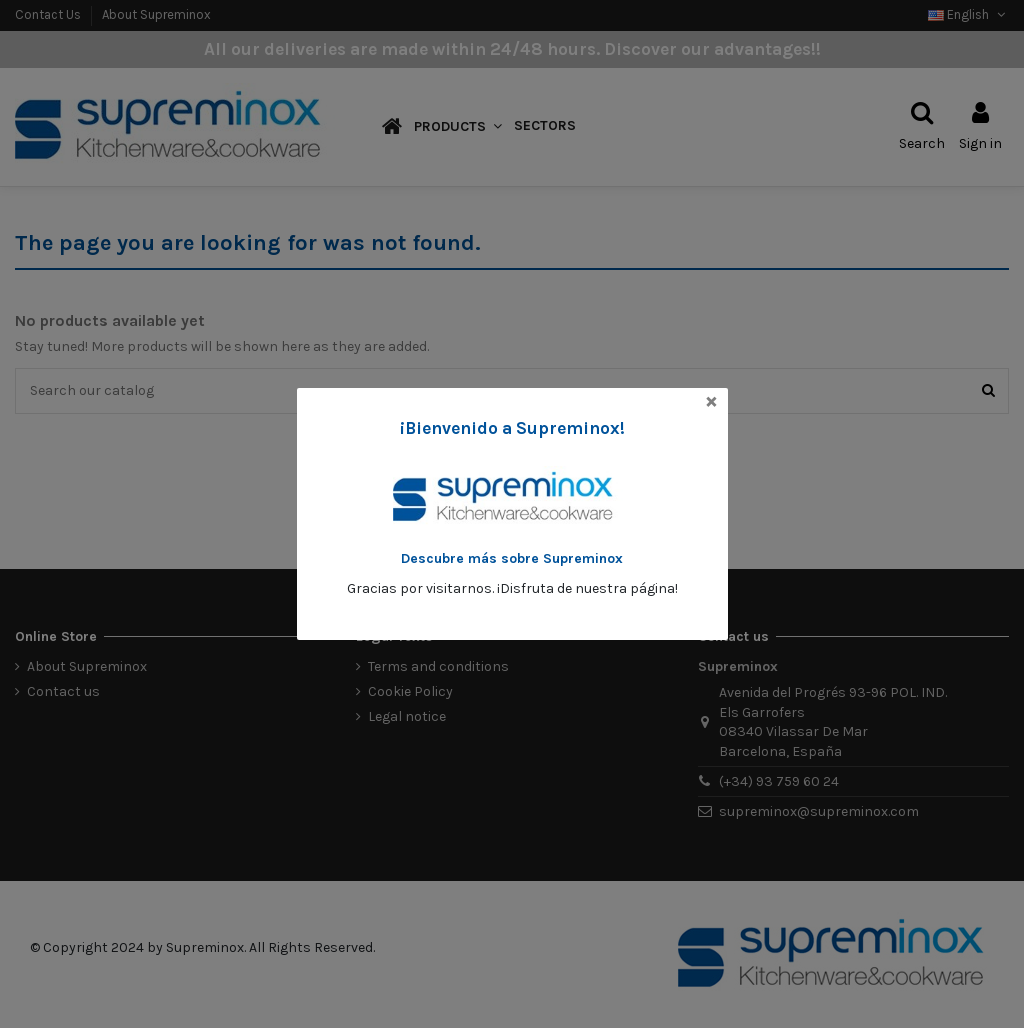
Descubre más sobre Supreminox (512, 558)
